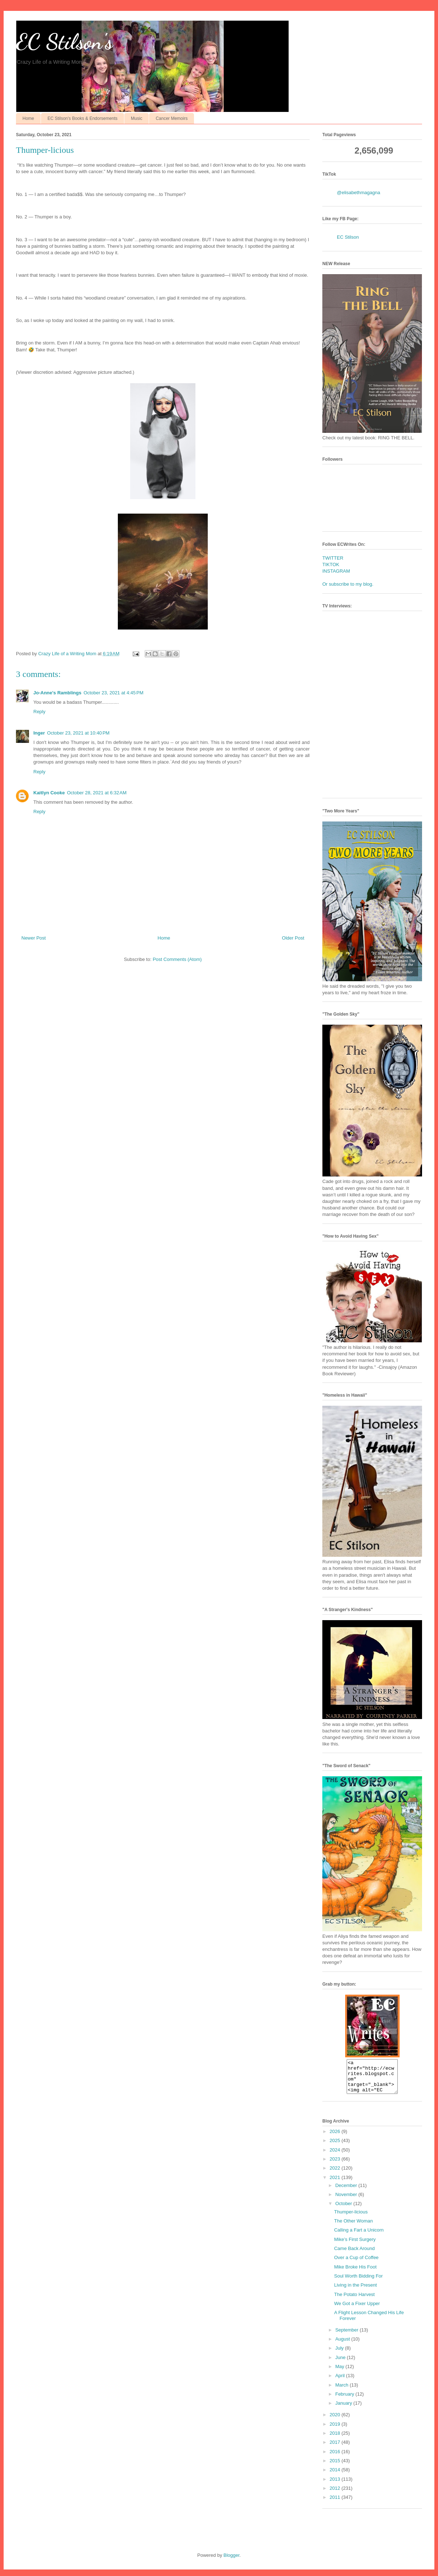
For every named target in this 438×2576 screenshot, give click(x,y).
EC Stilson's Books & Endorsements (82, 118)
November (347, 2201)
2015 (336, 2467)
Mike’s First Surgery (355, 2246)
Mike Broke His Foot (355, 2273)
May (340, 2373)
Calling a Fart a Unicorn (359, 2236)
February (345, 2400)
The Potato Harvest (354, 2301)
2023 (336, 2165)
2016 (336, 2458)
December (347, 2192)
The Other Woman (353, 2227)
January (344, 2409)
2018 (336, 2439)
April (340, 2382)
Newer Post (33, 938)
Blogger (231, 2561)
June (341, 2364)
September (347, 2336)
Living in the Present (355, 2291)
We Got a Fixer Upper (357, 2310)
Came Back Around (354, 2255)
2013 (336, 2485)
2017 (336, 2448)
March (342, 2391)
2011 (336, 2503)
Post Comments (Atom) (177, 959)
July (340, 2354)
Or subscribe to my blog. (347, 584)
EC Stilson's (64, 42)
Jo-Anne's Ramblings (57, 692)
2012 (336, 2494)
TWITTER (332, 558)
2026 (336, 2138)
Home (28, 118)
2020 (336, 2421)
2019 (336, 2430)
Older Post (293, 938)
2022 (336, 2174)
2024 (336, 2156)
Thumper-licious (350, 2218)
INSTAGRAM (336, 571)
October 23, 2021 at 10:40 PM (78, 733)
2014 (336, 2476)
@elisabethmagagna (358, 192)
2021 (336, 2184)
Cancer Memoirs (171, 118)
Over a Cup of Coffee (356, 2264)
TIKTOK (330, 564)
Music (136, 118)
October (344, 2210)
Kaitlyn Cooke (49, 792)
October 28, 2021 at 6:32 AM (97, 792)
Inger (39, 733)
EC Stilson (348, 237)
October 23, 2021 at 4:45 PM (113, 692)
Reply (39, 711)
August (343, 2345)
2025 (336, 2147)
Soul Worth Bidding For (358, 2282)
